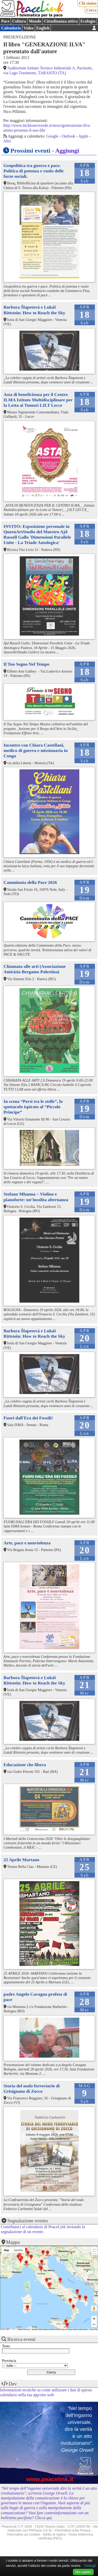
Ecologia (87, 21)
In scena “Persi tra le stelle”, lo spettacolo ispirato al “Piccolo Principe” (33, 1107)
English (43, 28)
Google (52, 136)
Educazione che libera (25, 1764)
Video (29, 28)
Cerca (91, 10)
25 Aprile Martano (21, 1859)
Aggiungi (67, 150)
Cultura (19, 21)
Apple (83, 136)
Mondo (35, 21)
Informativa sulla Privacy (73, 2530)
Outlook (68, 136)
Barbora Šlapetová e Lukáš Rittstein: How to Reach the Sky (34, 310)
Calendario (11, 28)
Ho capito (83, 2572)
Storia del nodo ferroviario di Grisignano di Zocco (32, 2088)
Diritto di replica (54, 2534)
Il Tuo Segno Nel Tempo (26, 664)
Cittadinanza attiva (61, 21)
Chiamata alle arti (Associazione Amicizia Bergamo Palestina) (35, 969)
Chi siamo (87, 3)
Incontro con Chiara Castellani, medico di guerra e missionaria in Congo (36, 750)
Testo (6, 2346)
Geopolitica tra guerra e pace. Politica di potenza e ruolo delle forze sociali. (34, 171)
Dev (13, 2383)
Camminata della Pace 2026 (30, 882)
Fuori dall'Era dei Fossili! (28, 1417)
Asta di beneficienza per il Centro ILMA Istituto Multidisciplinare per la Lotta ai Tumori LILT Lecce (38, 400)
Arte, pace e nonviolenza (27, 1542)
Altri (7, 141)
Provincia (9, 2361)
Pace (5, 21)
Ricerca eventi (21, 2339)
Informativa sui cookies (23, 2534)
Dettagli (90, 2566)
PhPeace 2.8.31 (40, 2530)
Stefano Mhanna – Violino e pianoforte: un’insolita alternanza (36, 1196)
